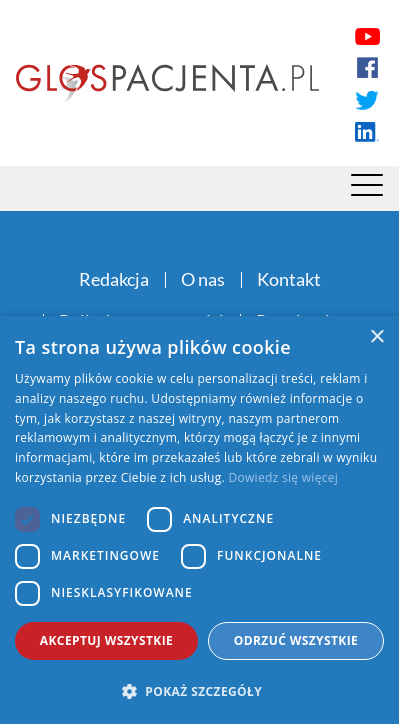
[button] (199, 691)
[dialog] (199, 520)
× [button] (376, 337)
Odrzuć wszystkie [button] (296, 640)
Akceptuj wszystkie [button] (106, 640)
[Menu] (367, 190)
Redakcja (114, 279)
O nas (203, 279)
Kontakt (289, 279)
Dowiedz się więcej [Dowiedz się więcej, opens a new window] (283, 477)
